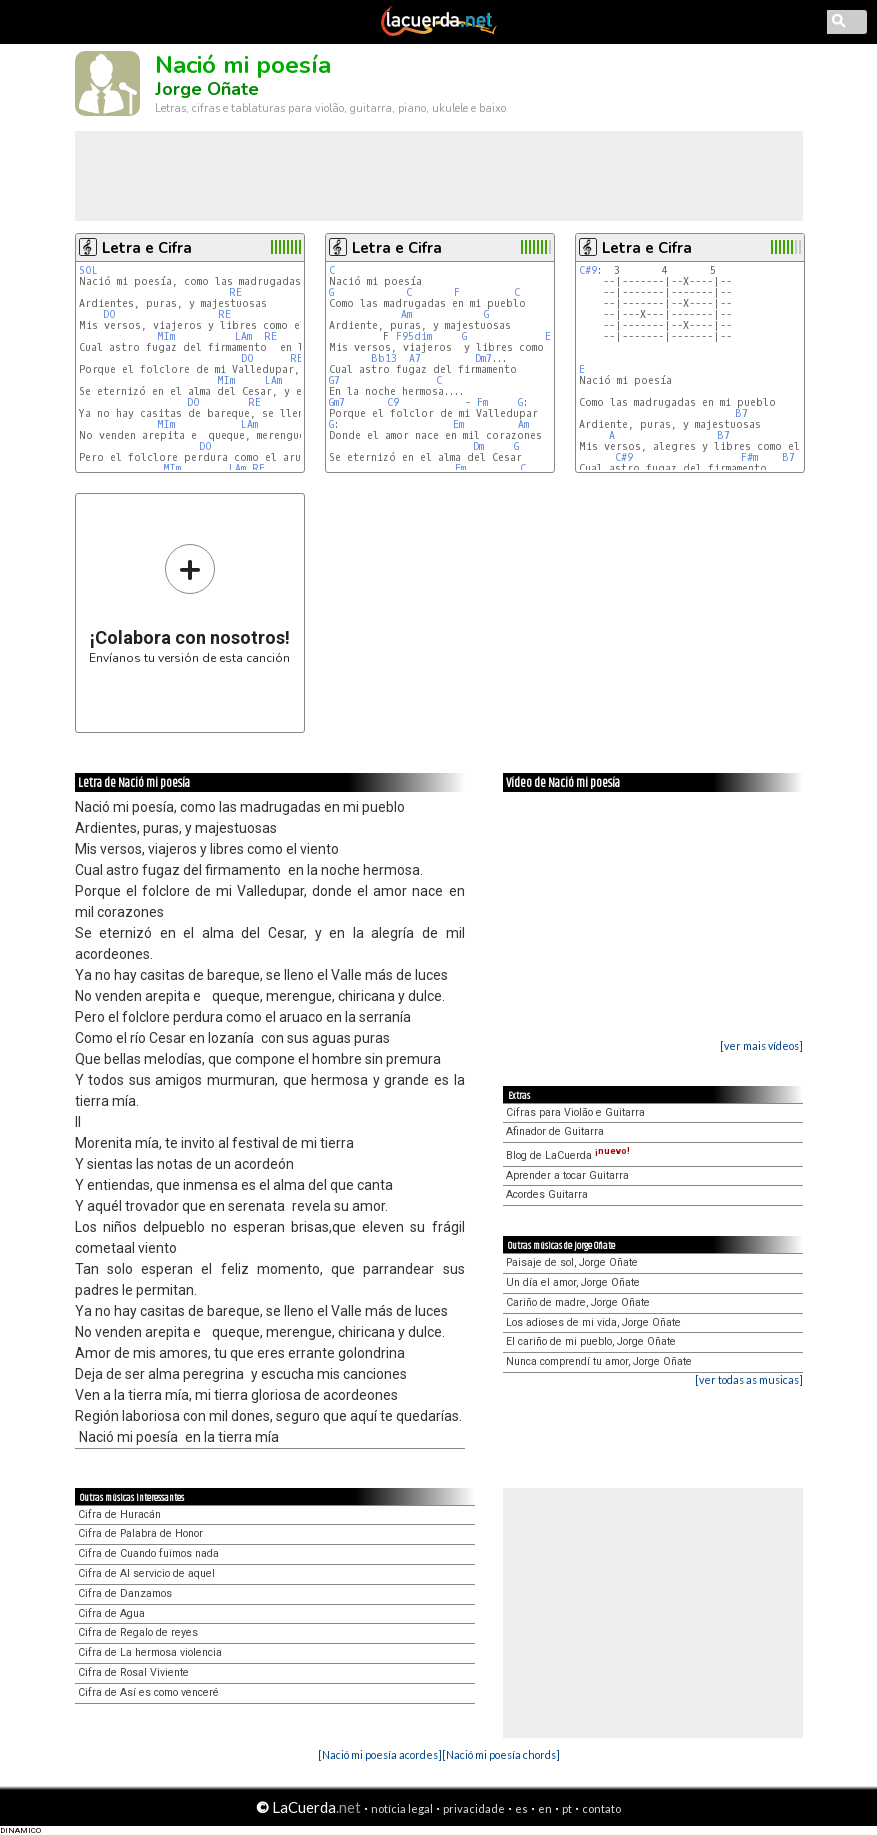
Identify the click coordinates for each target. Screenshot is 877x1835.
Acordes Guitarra (547, 1194)
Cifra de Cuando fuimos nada (148, 1553)
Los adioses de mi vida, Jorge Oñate (593, 1322)
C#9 (588, 270)
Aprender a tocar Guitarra (567, 1175)
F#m (749, 457)
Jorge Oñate (207, 89)
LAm (243, 336)
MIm (166, 336)
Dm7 (483, 358)
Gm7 (337, 402)
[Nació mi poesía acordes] (380, 1754)
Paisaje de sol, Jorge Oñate (572, 1262)
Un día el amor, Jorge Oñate (573, 1282)
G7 (334, 380)
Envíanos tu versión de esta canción (189, 603)
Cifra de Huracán (119, 1514)
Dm (478, 446)
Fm (482, 402)
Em (550, 336)
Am (406, 314)
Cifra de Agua (111, 1613)
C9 (393, 402)
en (545, 1808)
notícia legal (402, 1808)
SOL (88, 270)
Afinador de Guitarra (555, 1131)
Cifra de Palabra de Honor (140, 1533)
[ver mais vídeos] (761, 1045)
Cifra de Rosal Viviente (133, 1672)
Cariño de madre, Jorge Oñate (578, 1302)
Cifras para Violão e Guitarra (575, 1112)
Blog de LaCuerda (568, 1155)
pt (567, 1808)
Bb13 (384, 358)
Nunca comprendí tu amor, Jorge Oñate (599, 1361)
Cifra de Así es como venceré (148, 1692)
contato (601, 1808)
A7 (415, 358)
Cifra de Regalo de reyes (138, 1632)
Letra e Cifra (147, 248)
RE (235, 292)
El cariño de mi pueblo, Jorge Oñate (591, 1341)
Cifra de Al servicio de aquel (146, 1573)
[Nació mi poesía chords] (501, 1754)
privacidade (474, 1808)
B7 (741, 413)
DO (109, 314)
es (521, 1808)
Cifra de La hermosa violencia (150, 1652)
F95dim (414, 336)
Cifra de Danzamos (125, 1593)
